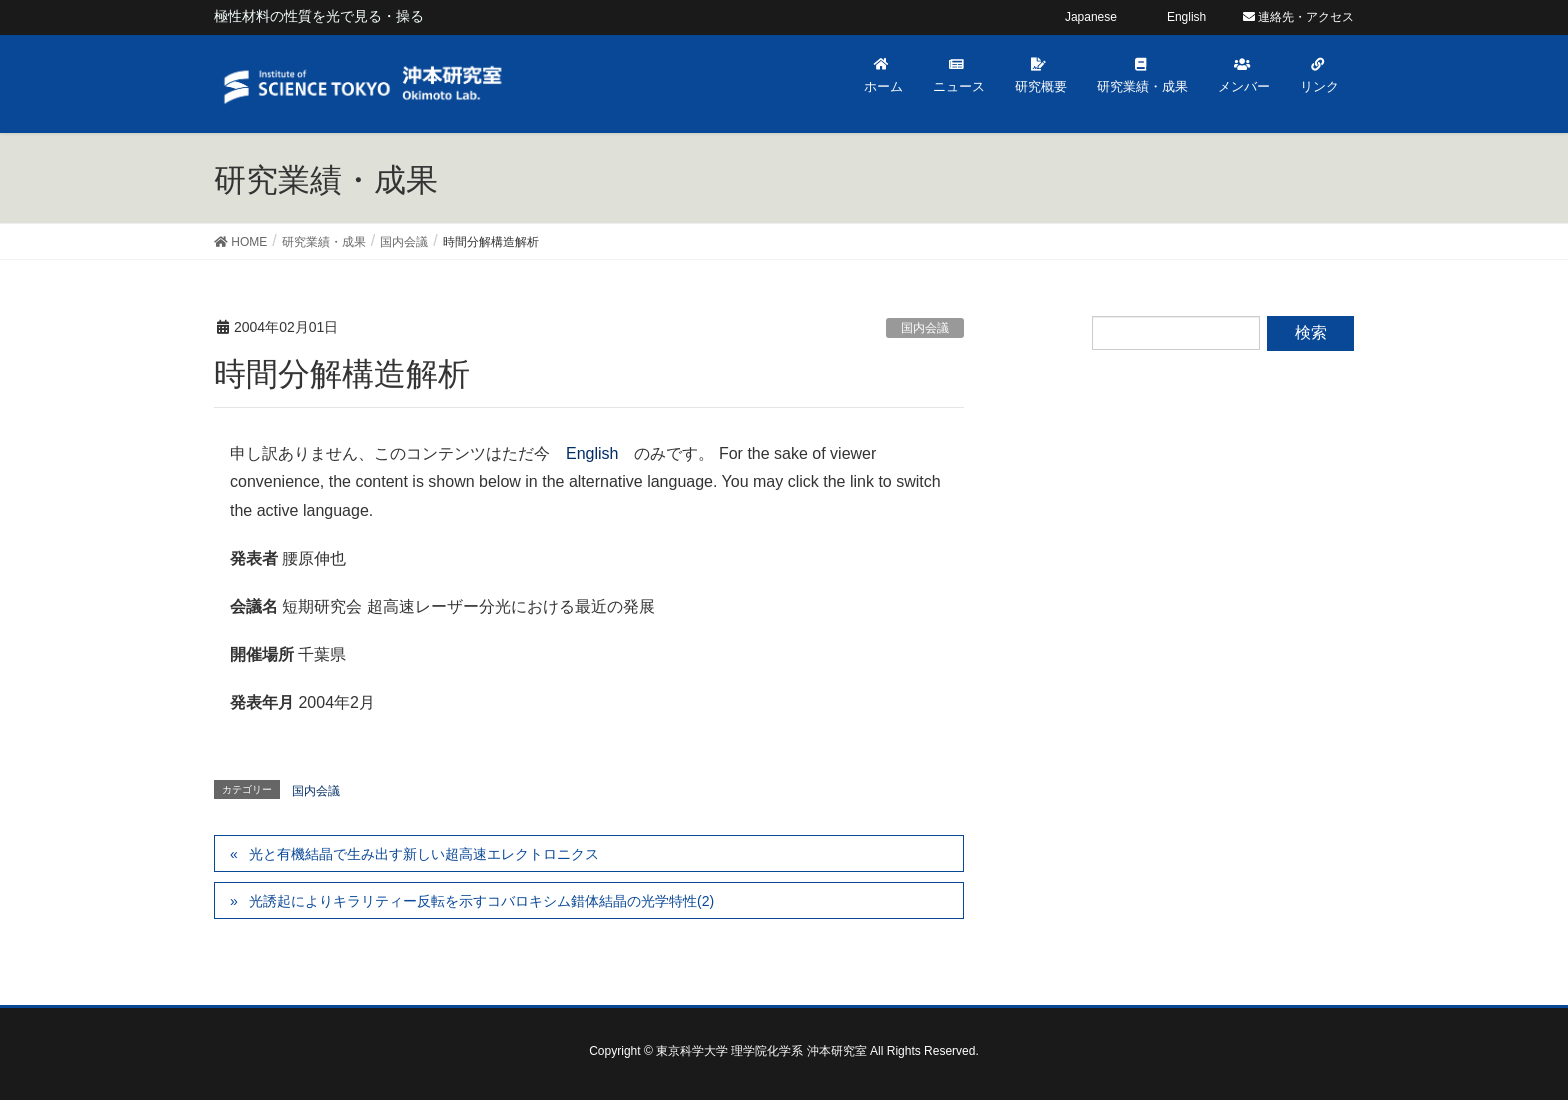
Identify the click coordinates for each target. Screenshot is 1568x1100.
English (592, 453)
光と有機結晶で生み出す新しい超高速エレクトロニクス (424, 854)
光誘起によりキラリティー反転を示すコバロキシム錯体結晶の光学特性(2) (481, 901)
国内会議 (925, 328)
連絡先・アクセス (1298, 17)
